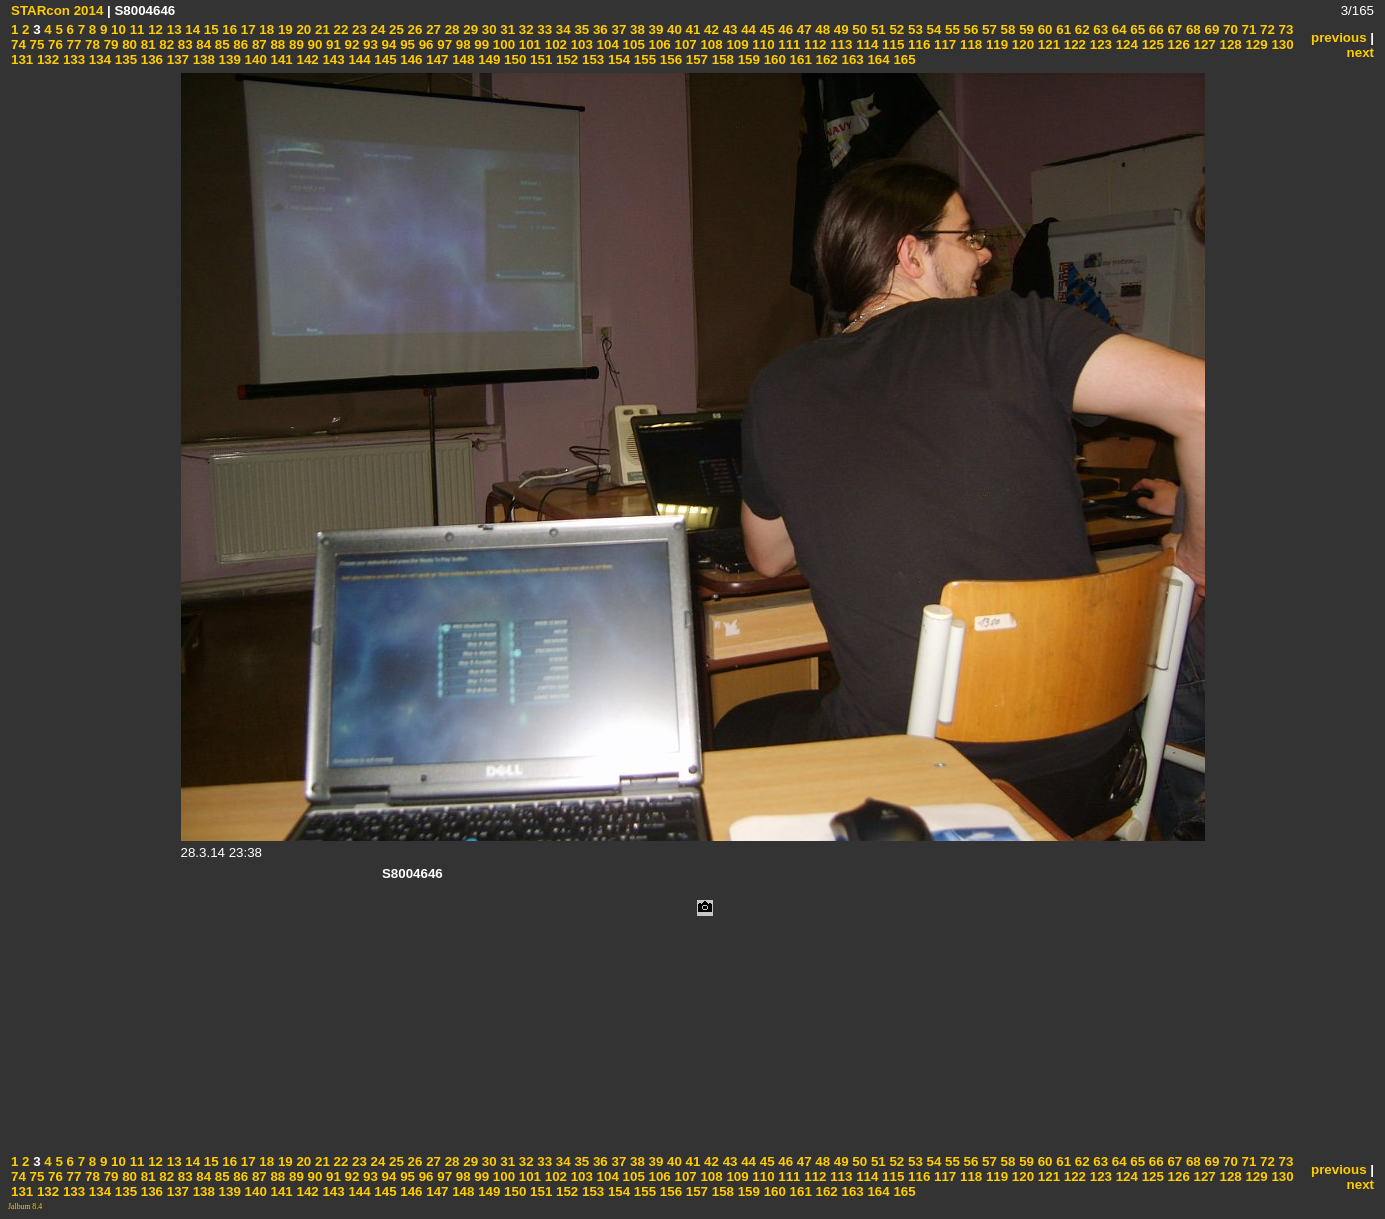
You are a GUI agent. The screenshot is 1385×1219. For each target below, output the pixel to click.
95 (405, 44)
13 (172, 29)
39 (654, 29)
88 (276, 44)
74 (18, 44)
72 (1265, 29)
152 (565, 59)
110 (762, 44)
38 (635, 29)
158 (721, 59)
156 (669, 59)
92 (350, 44)
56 (969, 29)
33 (543, 29)
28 (450, 29)
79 (109, 44)
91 (331, 44)
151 (539, 59)
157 (695, 59)
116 (917, 44)
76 (53, 44)
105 (632, 44)
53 (913, 29)
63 (1099, 29)
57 (987, 29)
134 (98, 59)
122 (1073, 44)
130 (1281, 44)
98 (461, 44)
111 (788, 44)
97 (443, 44)
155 (643, 59)
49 (839, 29)
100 (502, 44)
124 (1125, 44)
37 (617, 29)
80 (127, 44)
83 (183, 44)
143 (332, 59)
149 (487, 59)
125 (1151, 44)
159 (747, 59)
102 (554, 44)
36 (598, 29)
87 (257, 44)
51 (876, 29)
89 (294, 44)
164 (877, 59)
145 (384, 59)
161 (799, 59)
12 (153, 29)
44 (746, 29)
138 (202, 59)
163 (851, 59)
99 (480, 44)
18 (265, 29)
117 (943, 44)
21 (320, 29)
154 (617, 59)
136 (150, 59)
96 (424, 44)
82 (165, 44)
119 (995, 44)
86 (239, 44)
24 (376, 29)
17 (246, 29)
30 (487, 29)
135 (124, 59)
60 (1043, 29)
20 (302, 29)
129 (1255, 44)
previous (1339, 37)
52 (895, 29)
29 (469, 29)
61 (1062, 29)
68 (1191, 29)
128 (1229, 44)
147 (436, 59)
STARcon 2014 (57, 10)
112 (814, 44)
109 (736, 44)
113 (840, 44)
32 (524, 29)
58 (1006, 29)
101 (528, 44)
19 (283, 29)
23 (357, 29)
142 (306, 59)
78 (90, 44)
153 (591, 59)
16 (228, 29)
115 (891, 44)
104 (606, 44)
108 (710, 44)
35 (580, 29)
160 (773, 59)
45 (765, 29)
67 (1173, 29)
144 (358, 59)
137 (176, 59)
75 (35, 44)
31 (506, 29)
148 (462, 59)
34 (561, 29)
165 (903, 59)
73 (1284, 29)
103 (580, 44)
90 (313, 44)
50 (858, 29)
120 (1021, 44)
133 (72, 59)
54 (932, 29)
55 (950, 29)
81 (146, 44)
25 (394, 29)
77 (72, 44)
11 (135, 29)
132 (46, 59)
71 (1247, 29)
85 (220, 44)
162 (825, 59)
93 (368, 44)
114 (865, 44)
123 (1099, 44)
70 (1228, 29)
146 (410, 59)
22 (339, 29)
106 (658, 44)
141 (280, 59)
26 (413, 29)
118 (969, 44)
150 (513, 59)
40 (672, 29)
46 (784, 29)
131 (22, 59)
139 (228, 59)
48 (821, 29)
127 (1203, 44)
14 (191, 29)
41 (691, 29)
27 (431, 29)
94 (387, 44)
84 (202, 44)
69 (1210, 29)
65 (1136, 29)
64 (1117, 29)
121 (1047, 44)
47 (802, 29)
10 (116, 29)
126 (1177, 44)
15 (209, 29)
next (1360, 52)
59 (1024, 29)
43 (728, 29)
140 (254, 59)
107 (684, 44)
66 (1154, 29)
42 (709, 29)
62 (1080, 29)
